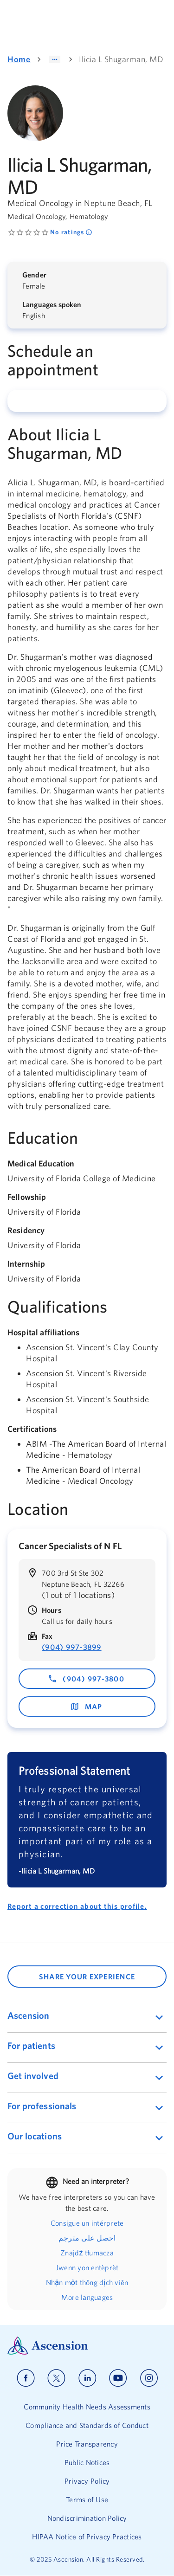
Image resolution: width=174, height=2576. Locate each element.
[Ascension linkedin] (87, 2378)
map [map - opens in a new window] (86, 1706)
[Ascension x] (56, 2378)
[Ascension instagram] (149, 2378)
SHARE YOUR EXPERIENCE (87, 1976)
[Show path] (54, 59)
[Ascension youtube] (118, 2378)
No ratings (71, 232)
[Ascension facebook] (26, 2378)
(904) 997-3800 (86, 1678)
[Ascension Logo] (87, 2345)
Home (19, 59)
